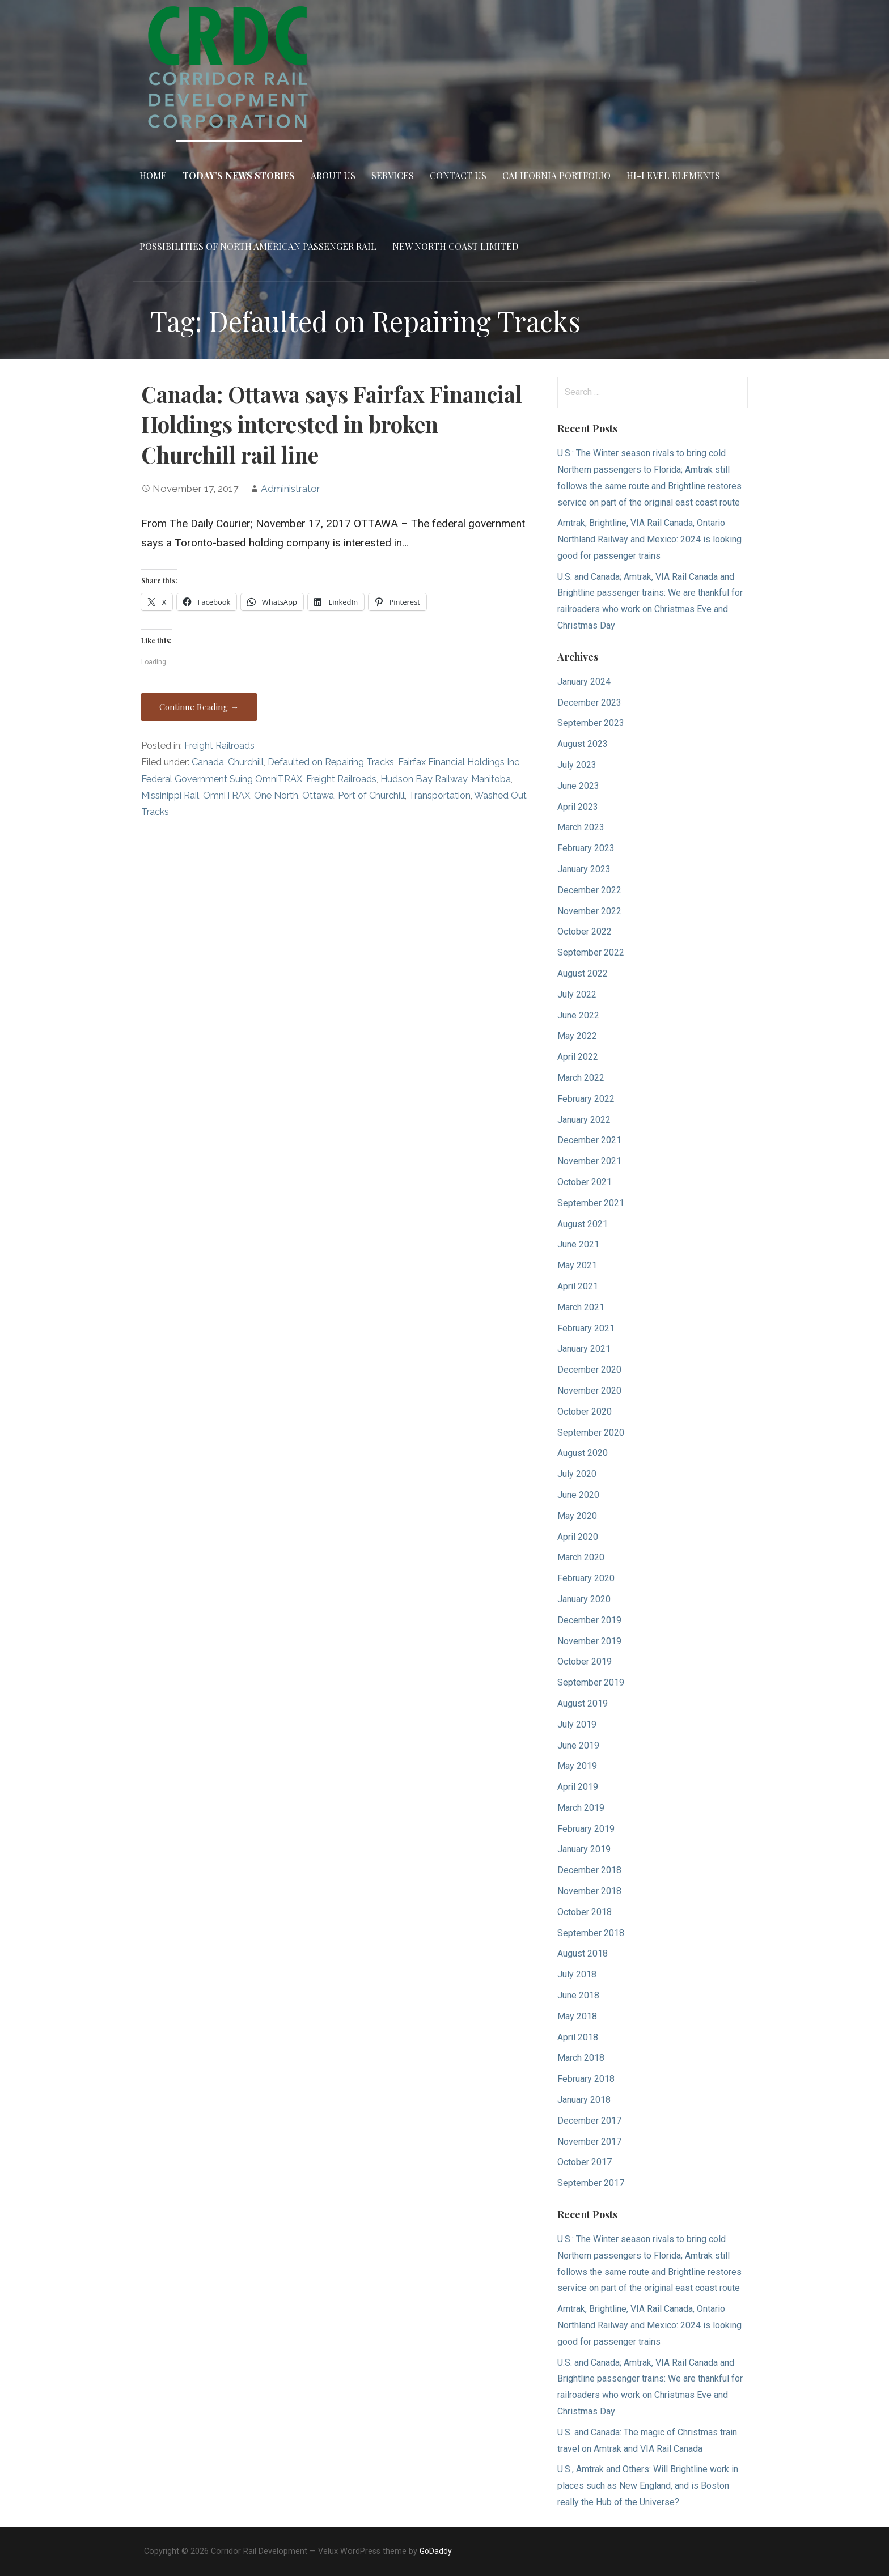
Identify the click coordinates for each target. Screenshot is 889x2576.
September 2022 (590, 952)
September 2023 (590, 723)
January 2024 (584, 681)
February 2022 (586, 1098)
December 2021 (589, 1140)
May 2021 (577, 1265)
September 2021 (590, 1203)
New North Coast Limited (455, 246)
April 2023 (577, 806)
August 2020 (582, 1453)
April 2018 (577, 2037)
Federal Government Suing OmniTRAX (221, 779)
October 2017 (584, 2162)
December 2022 (589, 890)
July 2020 (576, 1474)
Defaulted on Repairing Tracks (331, 762)
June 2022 (578, 1015)
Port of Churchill (371, 795)
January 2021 (584, 1348)
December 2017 (589, 2120)
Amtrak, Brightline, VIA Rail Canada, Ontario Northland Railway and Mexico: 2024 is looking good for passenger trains (649, 539)
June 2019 (578, 1745)
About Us (333, 175)
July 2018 (576, 1974)
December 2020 (589, 1369)
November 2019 (589, 1641)
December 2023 (589, 702)
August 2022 (582, 973)
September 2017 (590, 2183)
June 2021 (578, 1244)
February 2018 (586, 2078)
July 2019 (576, 1724)
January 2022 (584, 1119)
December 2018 (589, 1870)
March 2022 (580, 1077)
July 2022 (576, 994)
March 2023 (580, 827)
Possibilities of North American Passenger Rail (257, 246)
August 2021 (582, 1224)
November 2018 (589, 1891)
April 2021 (577, 1286)
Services (392, 175)
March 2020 (580, 1557)
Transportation (440, 795)
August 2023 (582, 744)
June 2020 (578, 1494)
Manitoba (491, 779)
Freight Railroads (219, 745)
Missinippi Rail (170, 795)
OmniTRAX (226, 795)
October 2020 (584, 1411)
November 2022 (589, 911)
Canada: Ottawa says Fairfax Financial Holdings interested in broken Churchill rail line (331, 424)
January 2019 (584, 1849)
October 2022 (584, 931)
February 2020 (586, 1578)
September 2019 (590, 1682)
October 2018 (584, 1912)
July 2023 (576, 764)
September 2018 (590, 1933)
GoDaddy (436, 2551)
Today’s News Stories (239, 175)
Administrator (290, 488)
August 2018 (582, 1953)
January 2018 (584, 2099)
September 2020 (590, 1432)
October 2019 (584, 1661)
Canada (208, 762)
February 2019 (586, 1828)
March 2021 (580, 1307)
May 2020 (577, 1515)
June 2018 (578, 1995)
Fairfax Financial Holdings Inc (458, 762)
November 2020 (589, 1390)
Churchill (246, 762)
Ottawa (318, 795)
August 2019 (582, 1703)
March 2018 (580, 2057)
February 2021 (586, 1328)
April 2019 (577, 1786)
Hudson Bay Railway (423, 779)
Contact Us (458, 175)
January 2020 (584, 1599)
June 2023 (578, 785)
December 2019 (589, 1620)
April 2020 (577, 1536)
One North (276, 795)
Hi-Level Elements (673, 175)
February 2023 (586, 848)
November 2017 (589, 2141)
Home (153, 175)
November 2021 (589, 1161)
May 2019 (577, 1765)
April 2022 (577, 1056)
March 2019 (580, 1807)
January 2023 (584, 869)
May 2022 (577, 1035)
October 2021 (584, 1182)
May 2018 (577, 2016)
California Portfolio (556, 175)
